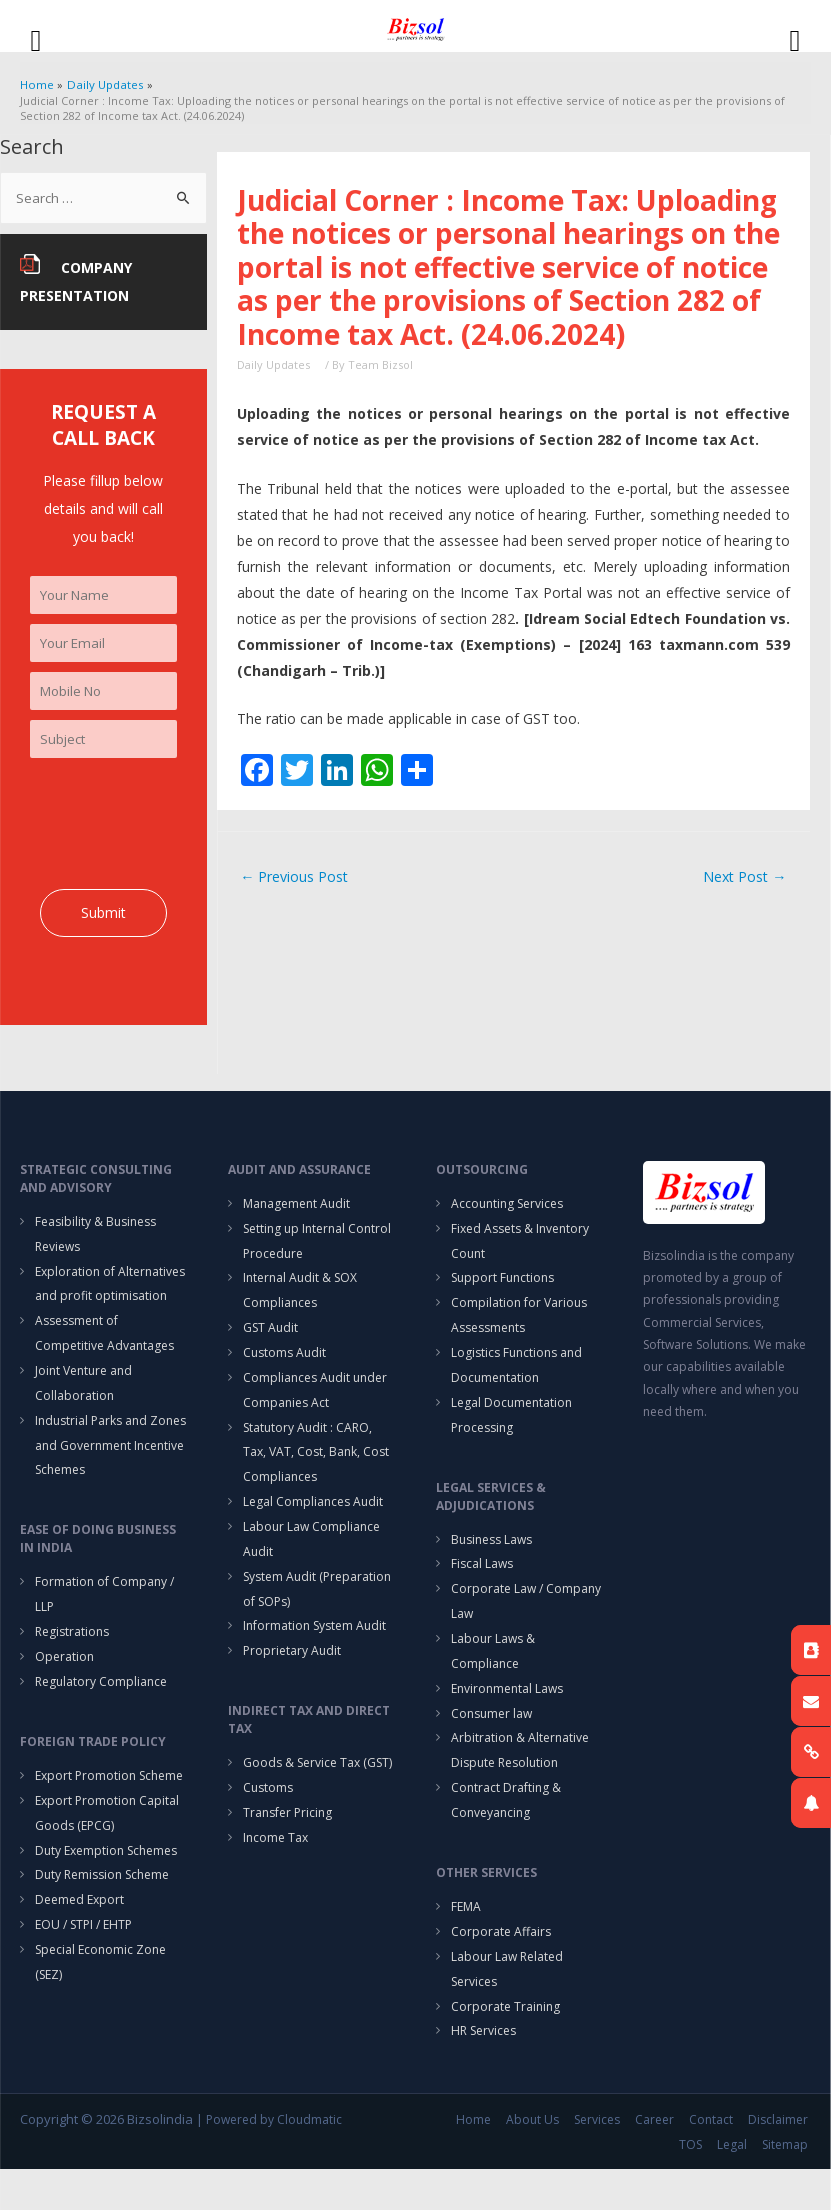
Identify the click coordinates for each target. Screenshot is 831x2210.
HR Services (483, 2072)
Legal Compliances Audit (313, 1525)
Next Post (742, 878)
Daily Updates (273, 365)
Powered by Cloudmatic (274, 2161)
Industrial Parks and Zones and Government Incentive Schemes (110, 1465)
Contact (714, 2161)
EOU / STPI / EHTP (83, 1960)
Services (600, 2161)
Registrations (72, 1657)
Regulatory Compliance (101, 1709)
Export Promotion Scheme (109, 1804)
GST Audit (270, 1343)
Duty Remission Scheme (102, 1908)
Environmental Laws (507, 1717)
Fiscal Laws (482, 1587)
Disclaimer (781, 2161)
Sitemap (788, 2185)
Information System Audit (314, 1655)
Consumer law (491, 1743)
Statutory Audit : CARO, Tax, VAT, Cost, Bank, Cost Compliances (316, 1473)
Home (476, 2161)
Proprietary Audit (292, 1681)
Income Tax (275, 1873)
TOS (693, 2185)
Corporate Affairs (501, 1968)
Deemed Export (79, 1934)
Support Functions (502, 1291)
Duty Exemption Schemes (106, 1882)
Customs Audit (284, 1369)
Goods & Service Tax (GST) (317, 1795)
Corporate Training (505, 2046)
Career (657, 2161)
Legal (735, 2185)
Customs (268, 1821)
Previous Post (297, 878)
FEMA (466, 1942)
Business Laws (491, 1561)
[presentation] (182, 833)
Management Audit (296, 1213)
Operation (64, 1683)
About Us (535, 2161)
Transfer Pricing (287, 1847)
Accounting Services (507, 1213)
